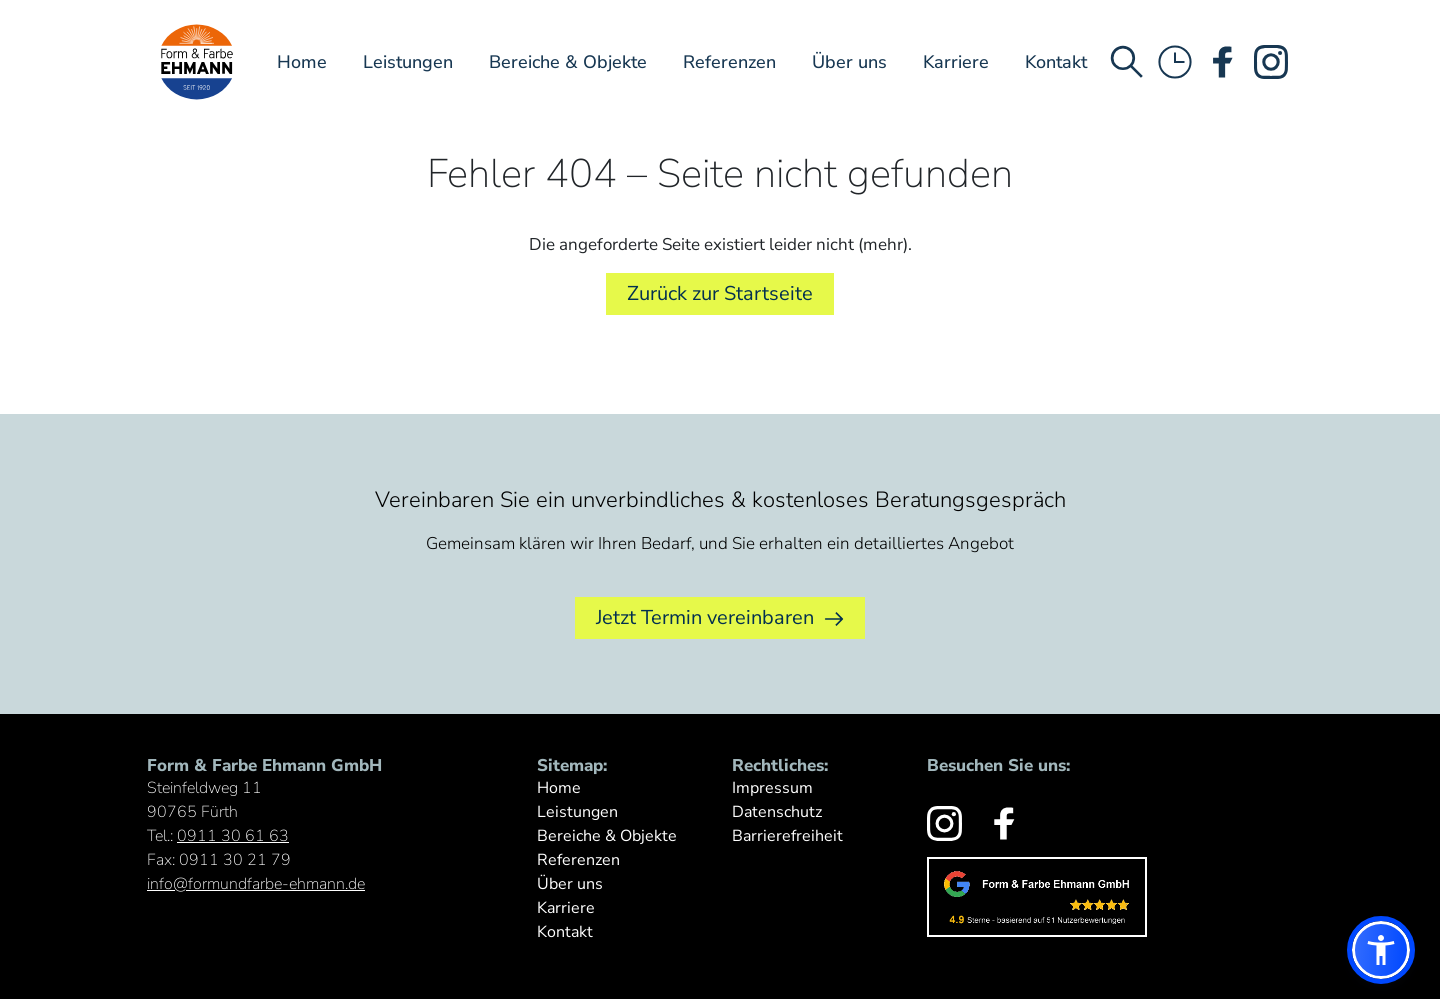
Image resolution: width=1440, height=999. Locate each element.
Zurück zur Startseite (720, 293)
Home (302, 62)
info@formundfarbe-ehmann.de (256, 884)
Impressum (772, 788)
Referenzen (729, 62)
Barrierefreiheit (787, 836)
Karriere (956, 62)
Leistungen (408, 62)
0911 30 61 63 (233, 836)
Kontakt (1056, 62)
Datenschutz (777, 812)
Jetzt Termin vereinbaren (720, 618)
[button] (1381, 950)
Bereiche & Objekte (568, 62)
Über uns (849, 62)
